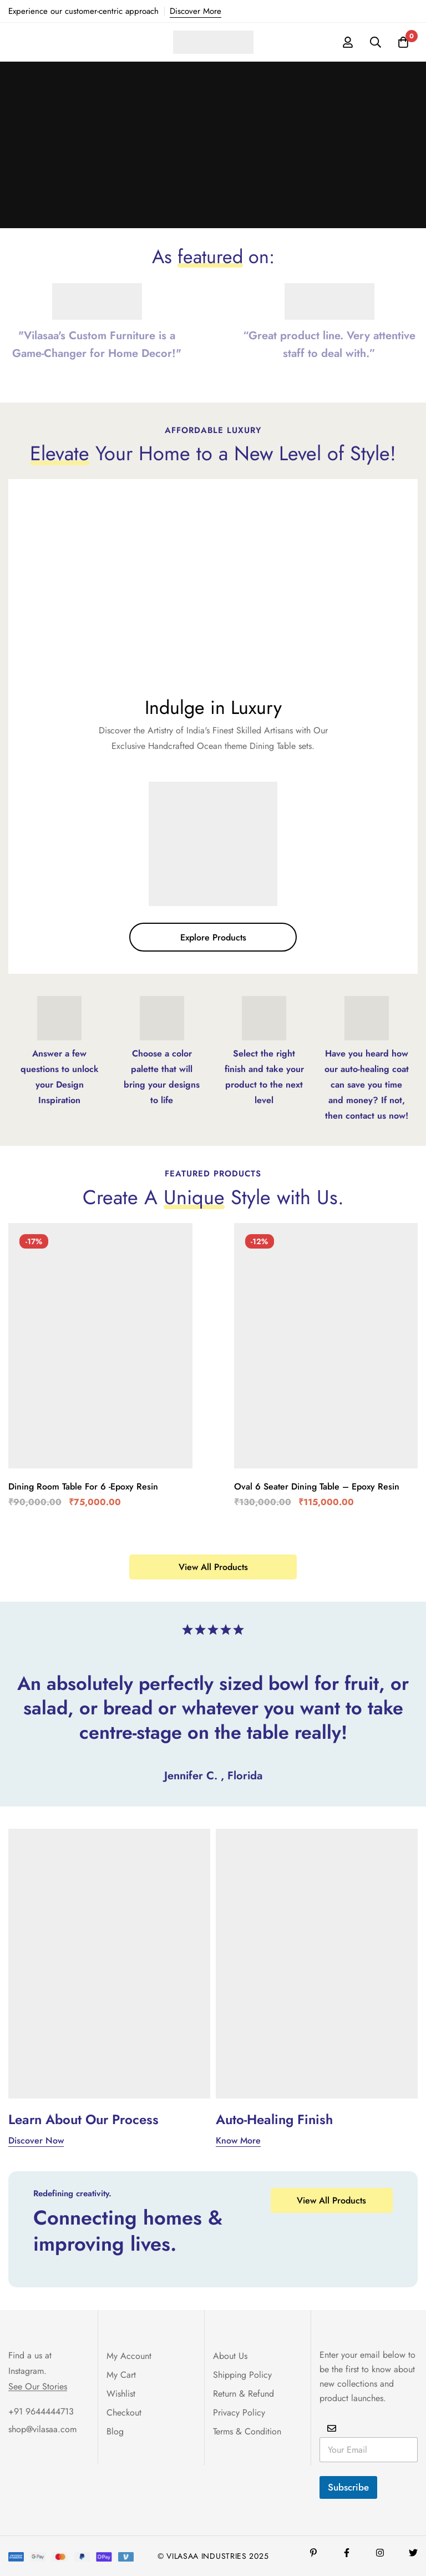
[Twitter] (413, 2552)
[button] (213, 937)
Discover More (195, 11)
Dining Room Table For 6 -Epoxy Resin (83, 1486)
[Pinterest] (313, 2552)
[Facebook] (346, 2552)
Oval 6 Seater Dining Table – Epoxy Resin (316, 1486)
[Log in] (348, 42)
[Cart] (403, 42)
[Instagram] (380, 2552)
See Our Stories (37, 2386)
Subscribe (348, 2487)
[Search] (375, 42)
